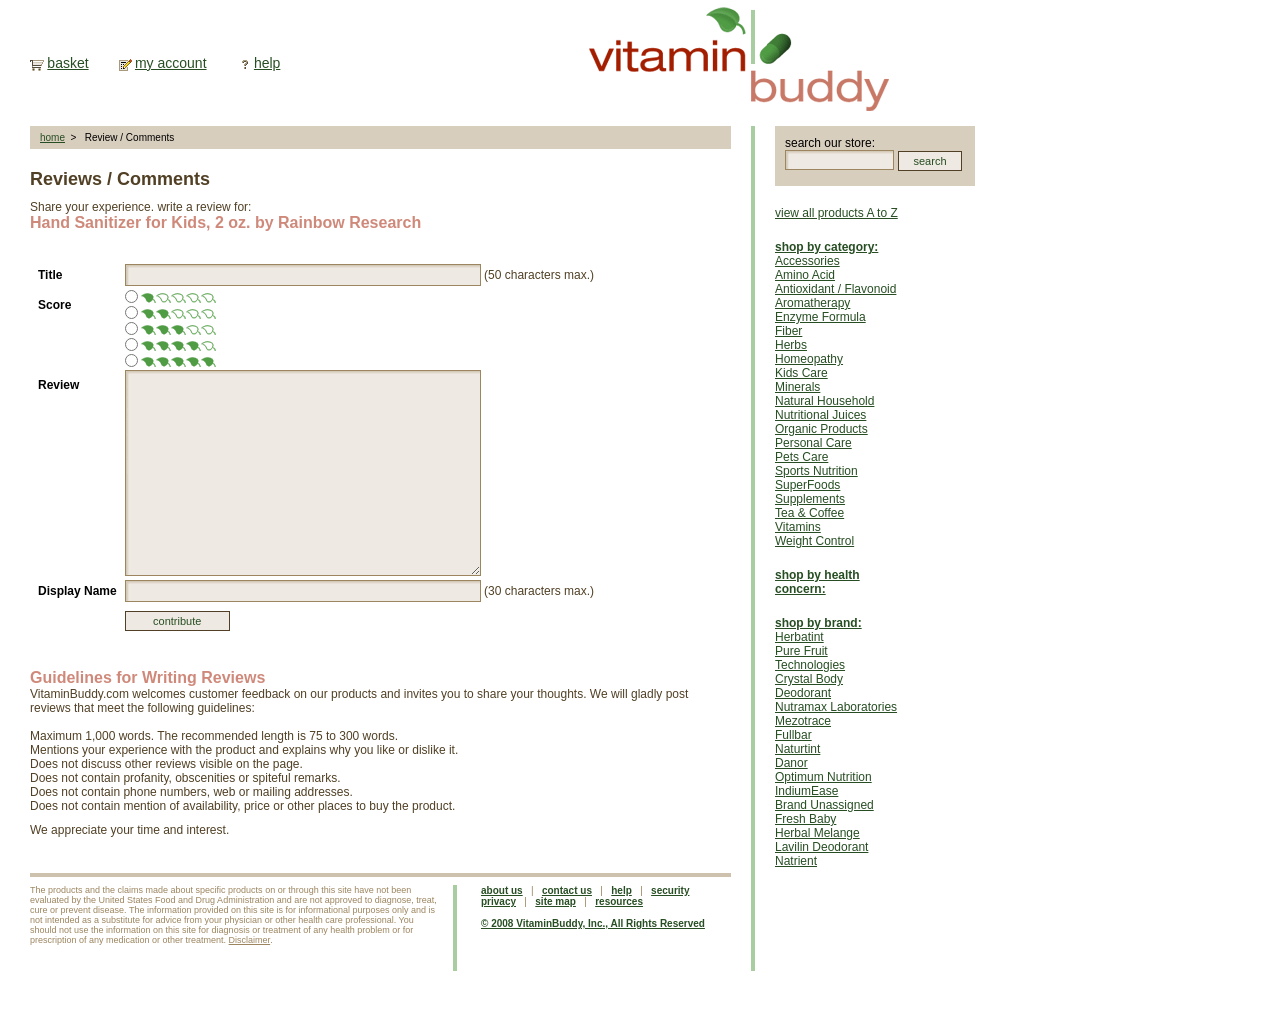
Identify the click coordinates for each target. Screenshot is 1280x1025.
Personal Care (813, 443)
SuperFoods (807, 485)
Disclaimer (250, 940)
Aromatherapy (812, 303)
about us (502, 890)
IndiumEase (806, 791)
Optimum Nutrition (823, 777)
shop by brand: (818, 623)
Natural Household (824, 401)
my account (171, 63)
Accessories (807, 261)
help (267, 63)
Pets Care (801, 457)
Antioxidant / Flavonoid (835, 289)
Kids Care (801, 373)
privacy (498, 901)
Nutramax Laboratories (836, 707)
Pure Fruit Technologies (810, 658)
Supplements (810, 499)
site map (555, 901)
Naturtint (797, 749)
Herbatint (799, 637)
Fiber (788, 331)
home (52, 137)
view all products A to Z (836, 213)
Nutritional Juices (820, 415)
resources (619, 901)
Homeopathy (809, 359)
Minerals (797, 387)
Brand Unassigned (824, 805)
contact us (567, 890)
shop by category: (826, 247)
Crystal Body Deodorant (809, 686)
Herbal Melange (817, 833)
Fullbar (793, 735)
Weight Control (814, 541)
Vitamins (798, 527)
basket (67, 63)
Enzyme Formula (820, 317)
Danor (791, 763)
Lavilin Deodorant (821, 847)
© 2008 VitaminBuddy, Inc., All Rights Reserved (593, 923)
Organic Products (821, 429)
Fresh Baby (805, 819)
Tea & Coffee (809, 513)
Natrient (796, 861)
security (670, 890)
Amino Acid (805, 275)
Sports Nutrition (816, 471)
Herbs (791, 345)
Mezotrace (803, 721)
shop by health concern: (817, 582)
